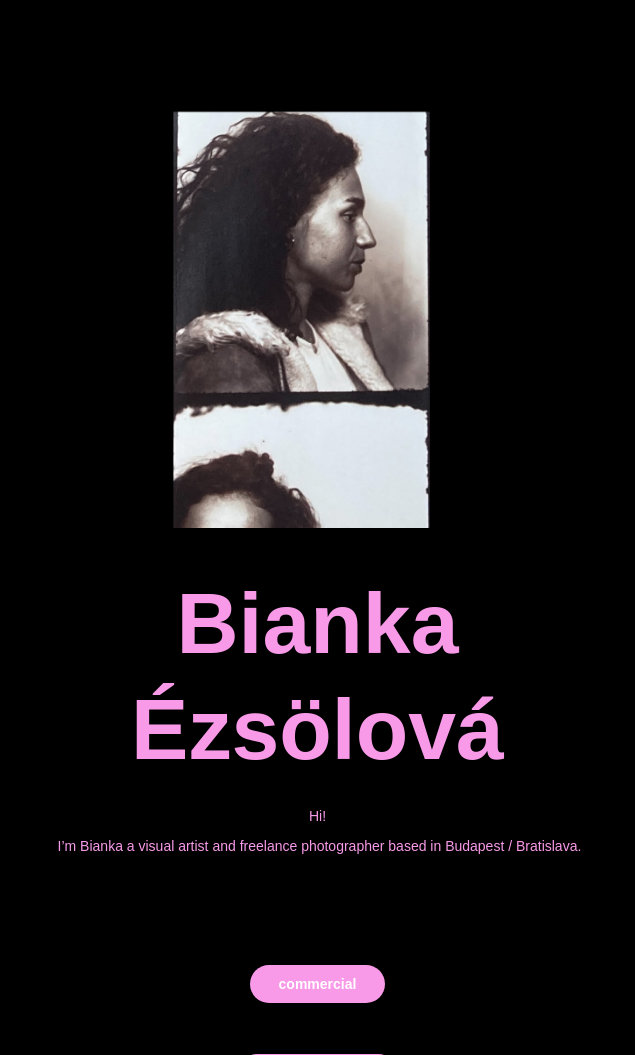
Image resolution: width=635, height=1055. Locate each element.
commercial (318, 984)
